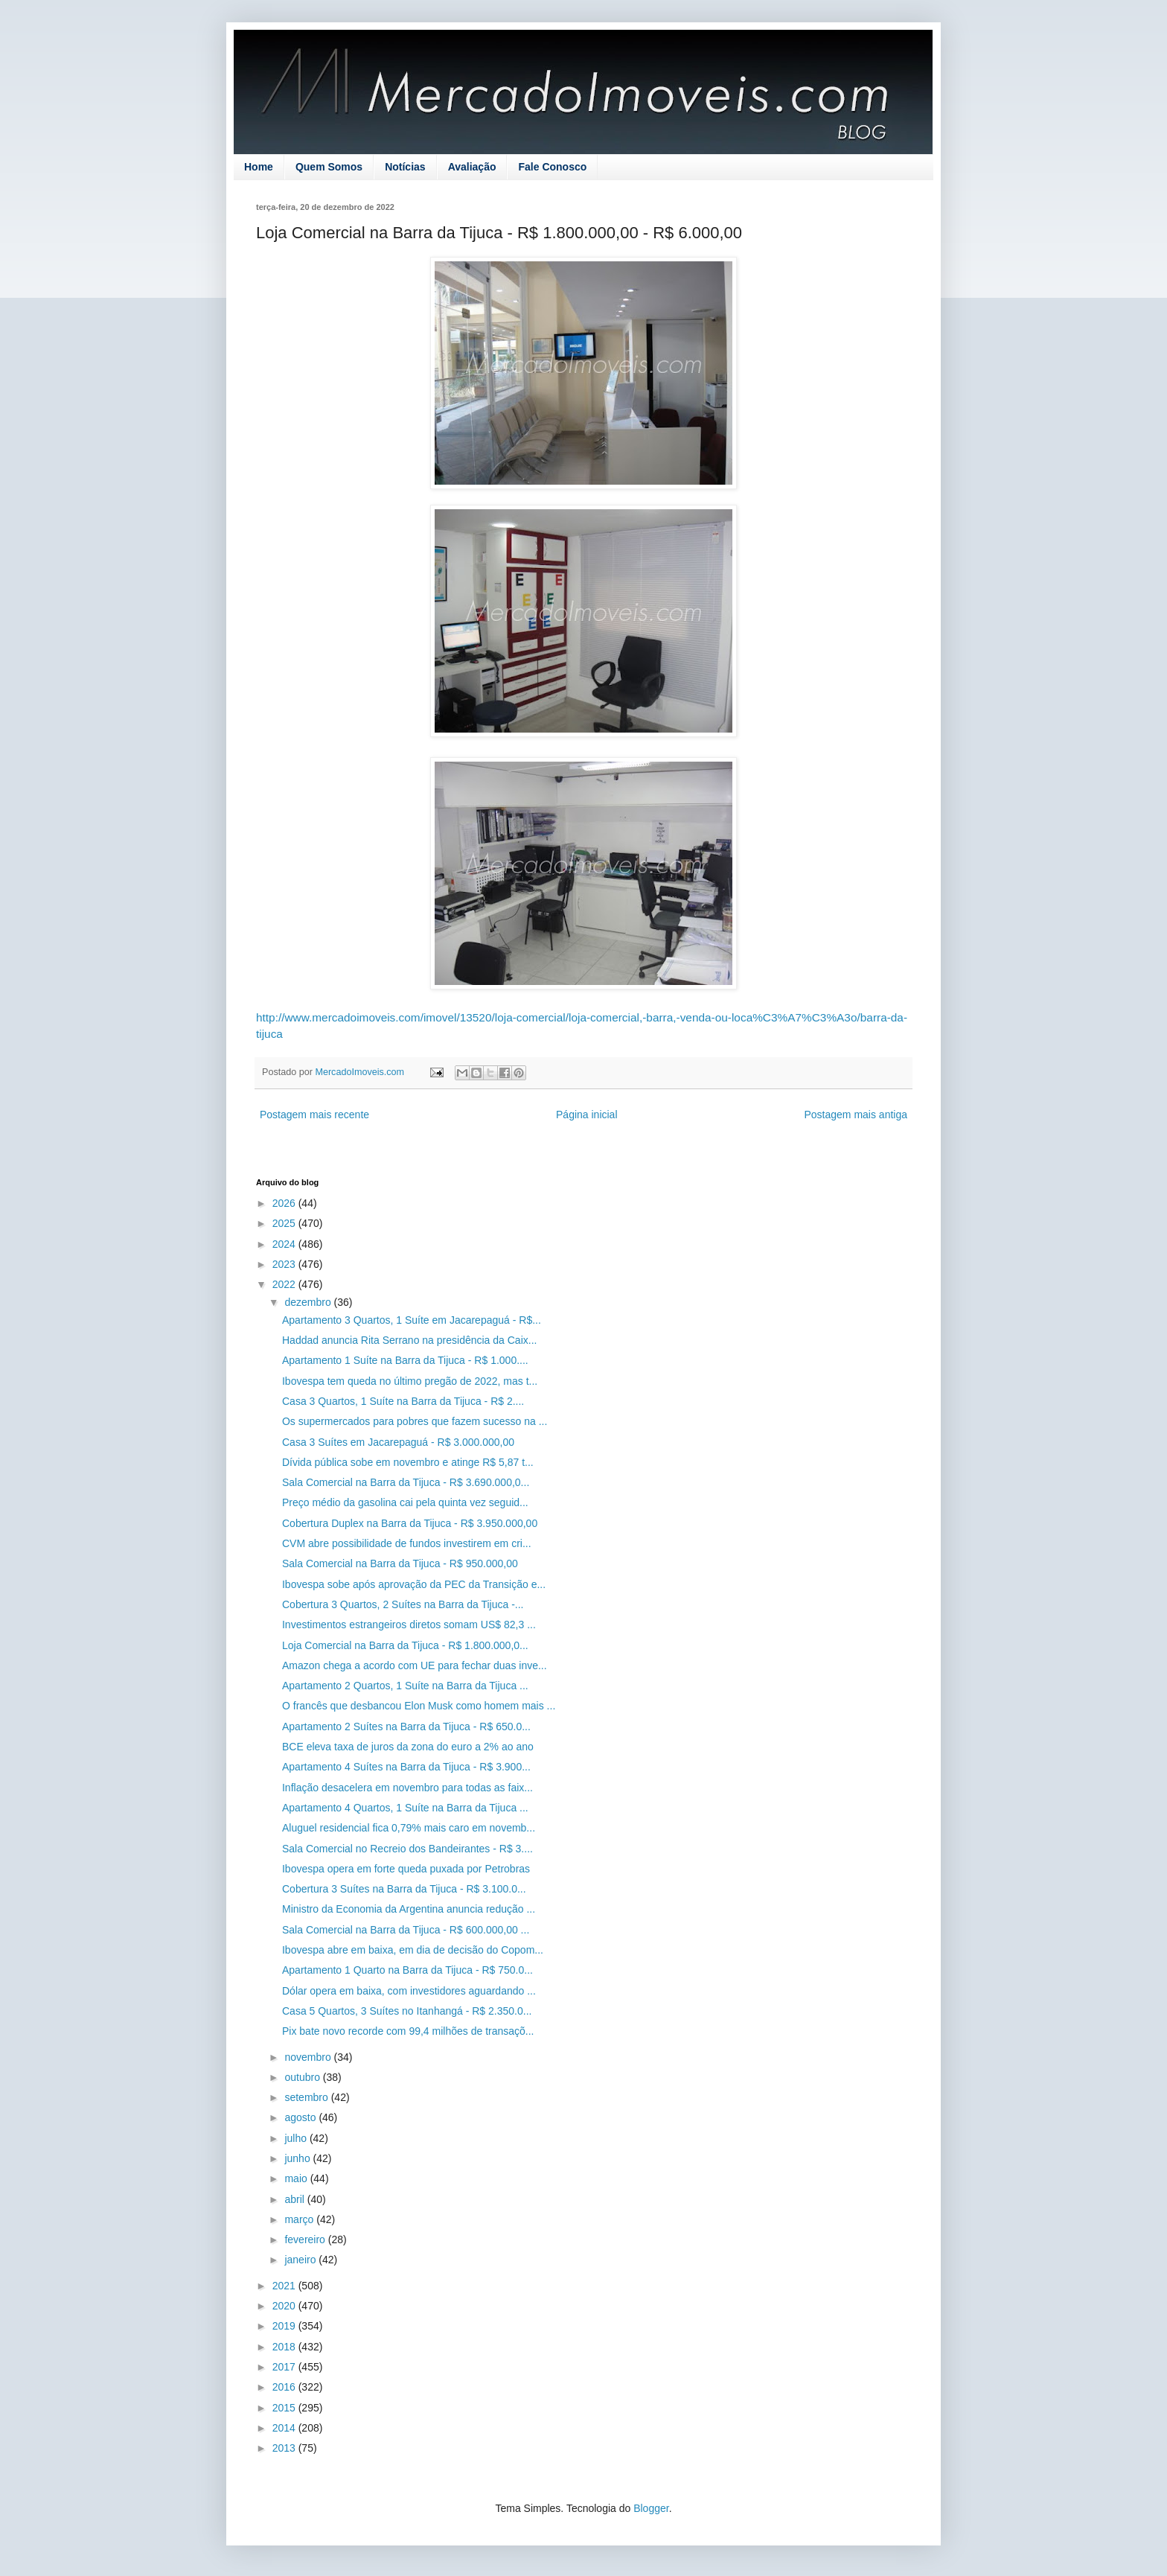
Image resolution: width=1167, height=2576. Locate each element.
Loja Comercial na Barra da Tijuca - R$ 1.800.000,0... (405, 1645)
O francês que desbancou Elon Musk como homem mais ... (418, 1706)
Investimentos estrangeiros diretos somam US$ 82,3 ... (409, 1624)
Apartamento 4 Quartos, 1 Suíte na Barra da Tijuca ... (405, 1808)
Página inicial (587, 1114)
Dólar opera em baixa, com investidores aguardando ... (409, 1991)
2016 (285, 2387)
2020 (285, 2306)
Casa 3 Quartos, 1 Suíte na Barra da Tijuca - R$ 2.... (403, 1401)
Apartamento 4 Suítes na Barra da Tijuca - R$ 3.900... (406, 1767)
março (300, 2219)
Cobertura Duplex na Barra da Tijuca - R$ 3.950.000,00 (409, 1523)
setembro (307, 2097)
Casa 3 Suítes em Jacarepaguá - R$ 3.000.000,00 (398, 1442)
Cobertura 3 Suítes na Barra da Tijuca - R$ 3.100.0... (404, 1889)
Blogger (650, 2508)
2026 (285, 1203)
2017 (285, 2367)
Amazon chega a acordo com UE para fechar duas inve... (414, 1665)
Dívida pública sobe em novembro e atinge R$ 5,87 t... (408, 1462)
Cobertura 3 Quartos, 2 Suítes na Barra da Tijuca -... (403, 1604)
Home (258, 167)
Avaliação (472, 167)
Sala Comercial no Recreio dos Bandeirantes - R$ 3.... (407, 1849)
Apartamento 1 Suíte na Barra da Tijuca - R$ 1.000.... (405, 1360)
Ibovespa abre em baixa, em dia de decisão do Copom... (412, 1950)
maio (297, 2178)
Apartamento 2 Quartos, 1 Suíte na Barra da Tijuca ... (405, 1686)
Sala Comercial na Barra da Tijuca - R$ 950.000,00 (400, 1563)
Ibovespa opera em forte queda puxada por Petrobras (406, 1869)
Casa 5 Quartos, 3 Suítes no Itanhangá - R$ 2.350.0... (406, 2011)
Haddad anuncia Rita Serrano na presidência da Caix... (409, 1340)
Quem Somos (328, 167)
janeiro (301, 2260)
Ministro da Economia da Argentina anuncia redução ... (408, 1909)
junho (298, 2158)
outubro (303, 2077)
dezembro (308, 1302)
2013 (285, 2448)
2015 (285, 2408)
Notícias (405, 167)
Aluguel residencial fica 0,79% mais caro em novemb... (408, 1828)
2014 (285, 2428)
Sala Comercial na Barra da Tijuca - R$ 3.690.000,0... (405, 1482)
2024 (285, 1244)
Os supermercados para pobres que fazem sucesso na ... (414, 1421)
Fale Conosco (552, 167)
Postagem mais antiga (855, 1114)
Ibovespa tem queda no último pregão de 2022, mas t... (409, 1381)
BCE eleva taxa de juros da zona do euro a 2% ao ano (408, 1747)
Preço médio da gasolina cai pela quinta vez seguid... (405, 1502)
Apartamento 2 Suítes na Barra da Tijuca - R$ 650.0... (406, 1726)
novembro (308, 2057)
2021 (285, 2286)
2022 (285, 1284)
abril (295, 2199)
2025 (285, 1223)
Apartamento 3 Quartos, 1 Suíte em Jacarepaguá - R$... (411, 1320)
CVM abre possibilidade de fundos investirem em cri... (406, 1543)
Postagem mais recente (314, 1114)
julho (296, 2138)
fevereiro (305, 2239)
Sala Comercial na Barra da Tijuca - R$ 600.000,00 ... (405, 1930)
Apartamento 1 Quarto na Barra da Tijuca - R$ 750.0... (407, 1970)
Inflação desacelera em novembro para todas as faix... (407, 1788)
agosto (301, 2117)
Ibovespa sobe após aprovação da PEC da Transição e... (414, 1584)
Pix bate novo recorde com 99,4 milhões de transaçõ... (408, 2031)
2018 (285, 2347)
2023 (285, 1264)
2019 (285, 2326)
